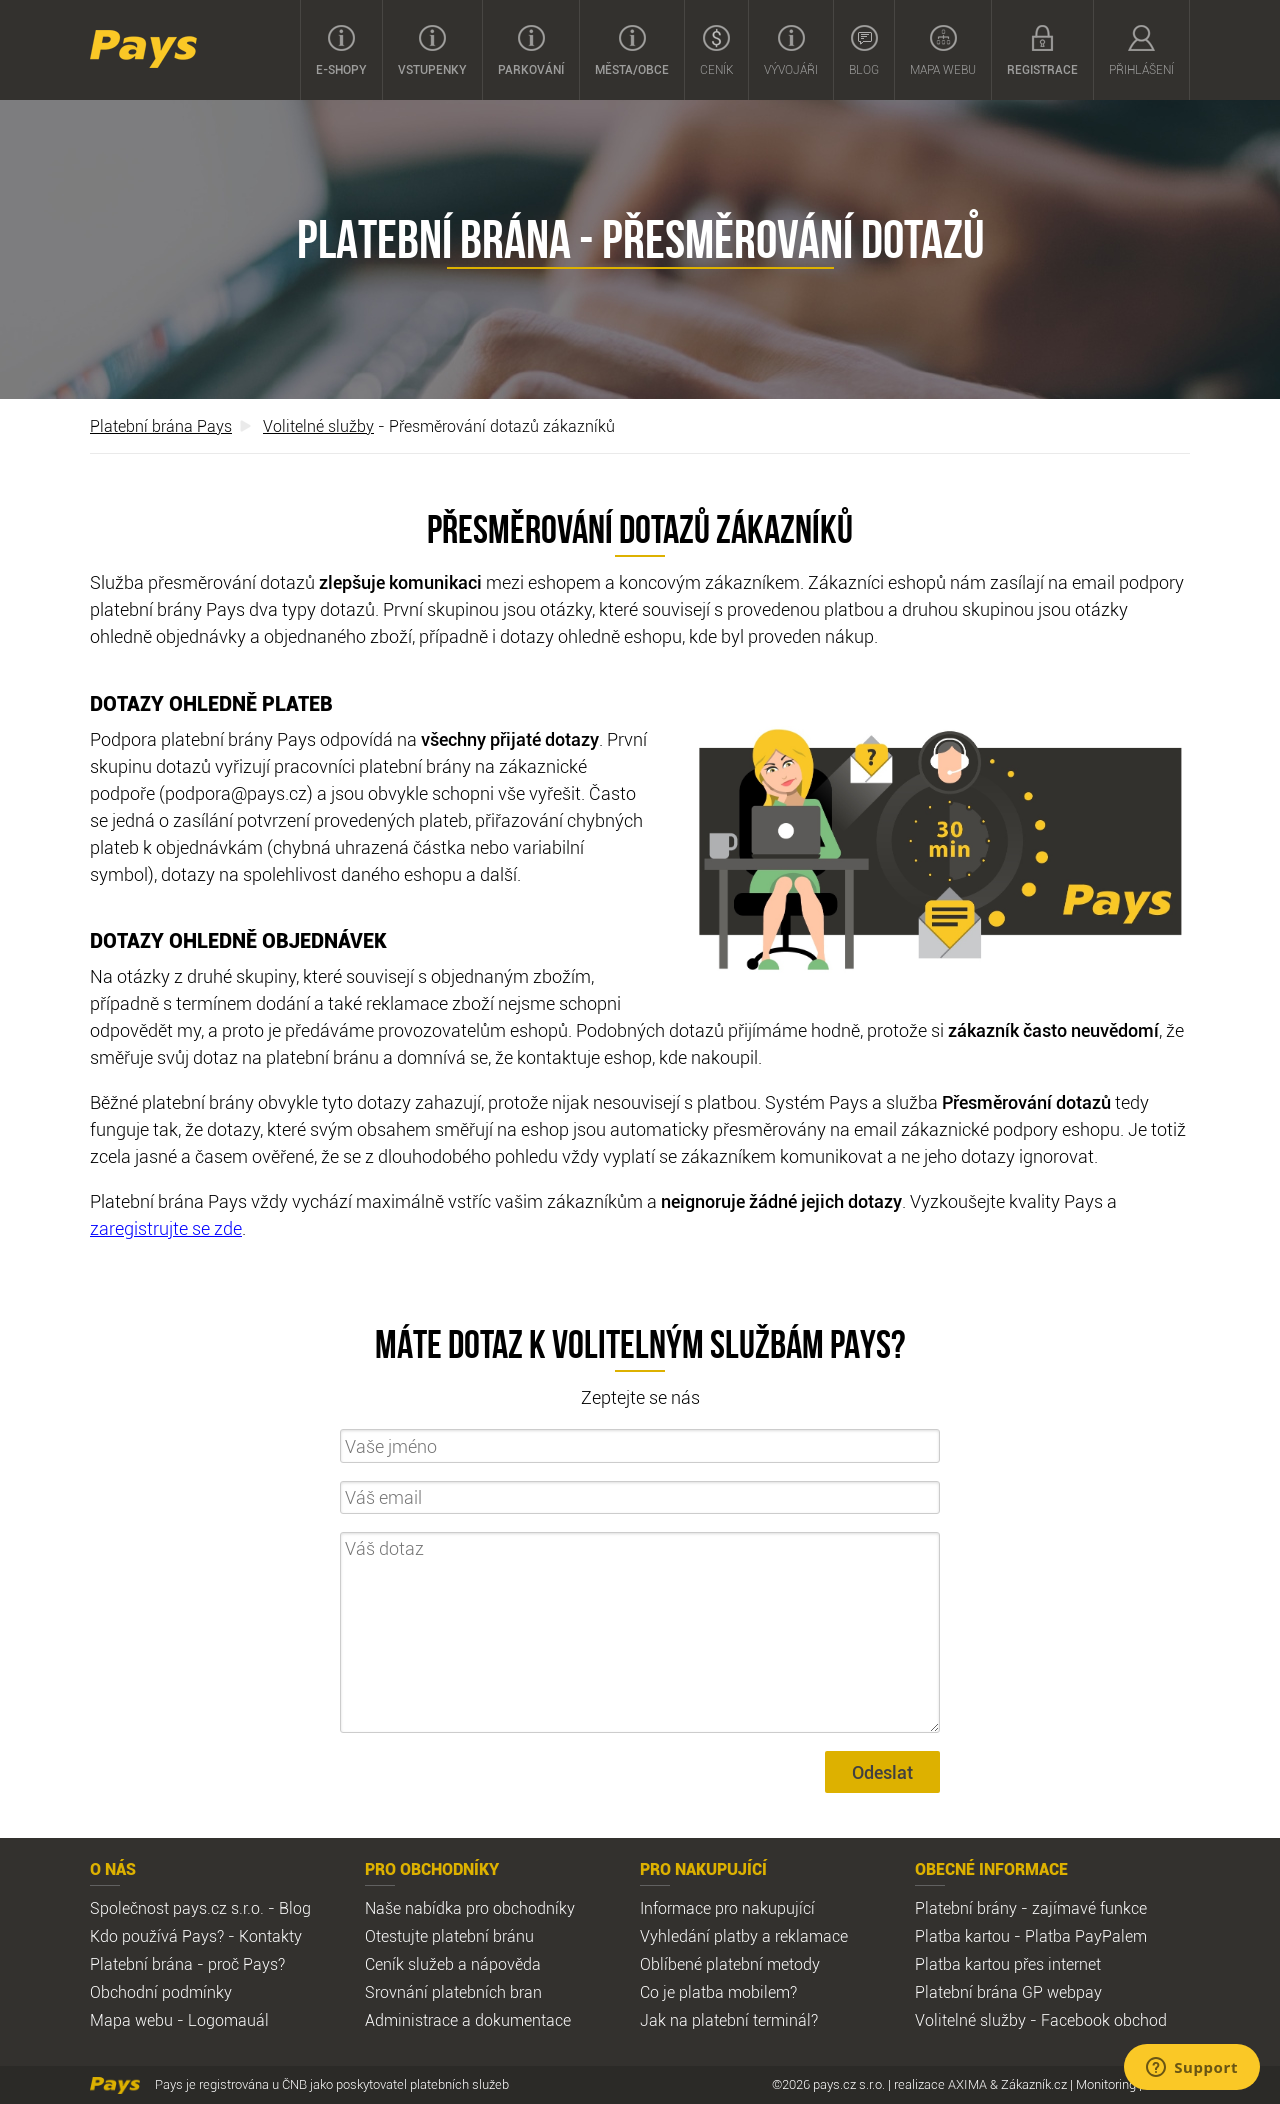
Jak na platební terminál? (729, 2020)
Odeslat (882, 1772)
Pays (143, 49)
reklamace (811, 1936)
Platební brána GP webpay (1008, 1992)
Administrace (411, 2020)
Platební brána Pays (161, 426)
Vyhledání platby (699, 1936)
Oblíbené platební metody (730, 1964)
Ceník (716, 51)
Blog (864, 51)
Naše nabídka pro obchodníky (470, 1908)
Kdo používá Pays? (157, 1936)
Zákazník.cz (1034, 2084)
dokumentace (523, 2020)
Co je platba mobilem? (718, 1992)
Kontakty (270, 1936)
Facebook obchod (1104, 2020)
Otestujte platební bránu (449, 1936)
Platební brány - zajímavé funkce (1031, 1908)
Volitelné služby (318, 426)
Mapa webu (943, 51)
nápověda (506, 1964)
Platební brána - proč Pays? (187, 1964)
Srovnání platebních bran (453, 1992)
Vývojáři (791, 51)
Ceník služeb (409, 1964)
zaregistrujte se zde (166, 1228)
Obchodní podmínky (161, 1992)
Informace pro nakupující (727, 1908)
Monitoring (1106, 2084)
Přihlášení (1141, 51)
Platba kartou (962, 1936)
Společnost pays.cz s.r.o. (177, 1908)
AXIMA (967, 2084)
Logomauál (228, 2020)
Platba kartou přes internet (1008, 1964)
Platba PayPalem (1086, 1936)
